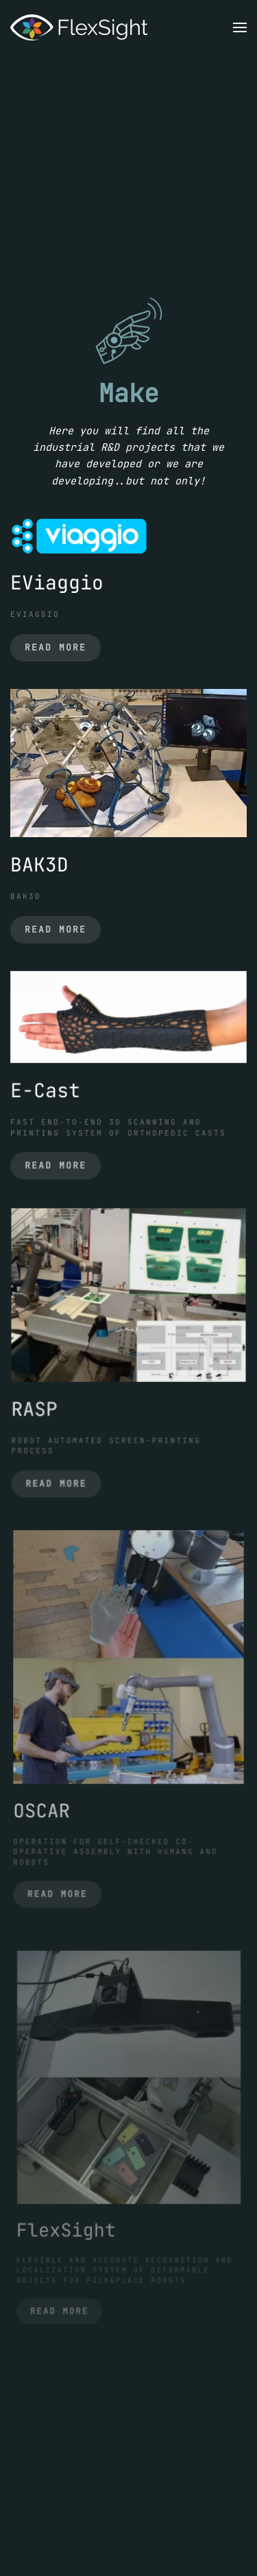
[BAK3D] (128, 762)
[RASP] (128, 1297)
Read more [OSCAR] (62, 1882)
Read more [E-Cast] (58, 1161)
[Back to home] (78, 27)
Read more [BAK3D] (55, 929)
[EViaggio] (79, 535)
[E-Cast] (128, 1018)
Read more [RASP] (60, 1476)
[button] (240, 27)
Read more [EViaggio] (55, 647)
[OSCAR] (128, 1661)
